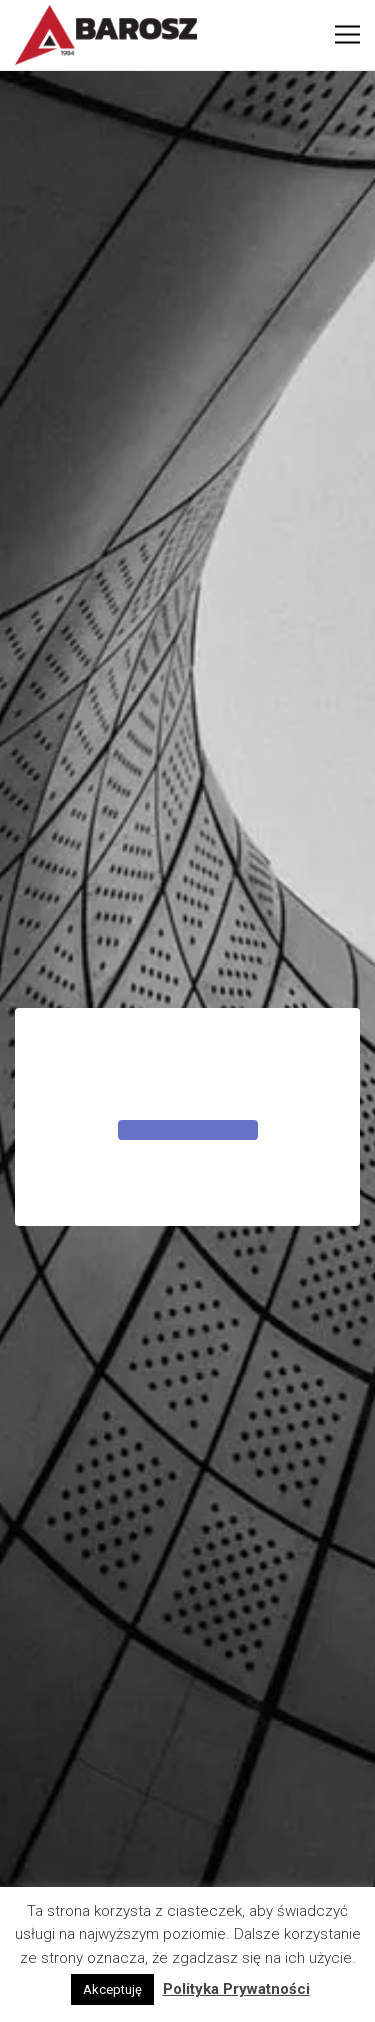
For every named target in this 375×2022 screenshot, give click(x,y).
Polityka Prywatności (236, 1989)
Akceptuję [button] (112, 1989)
